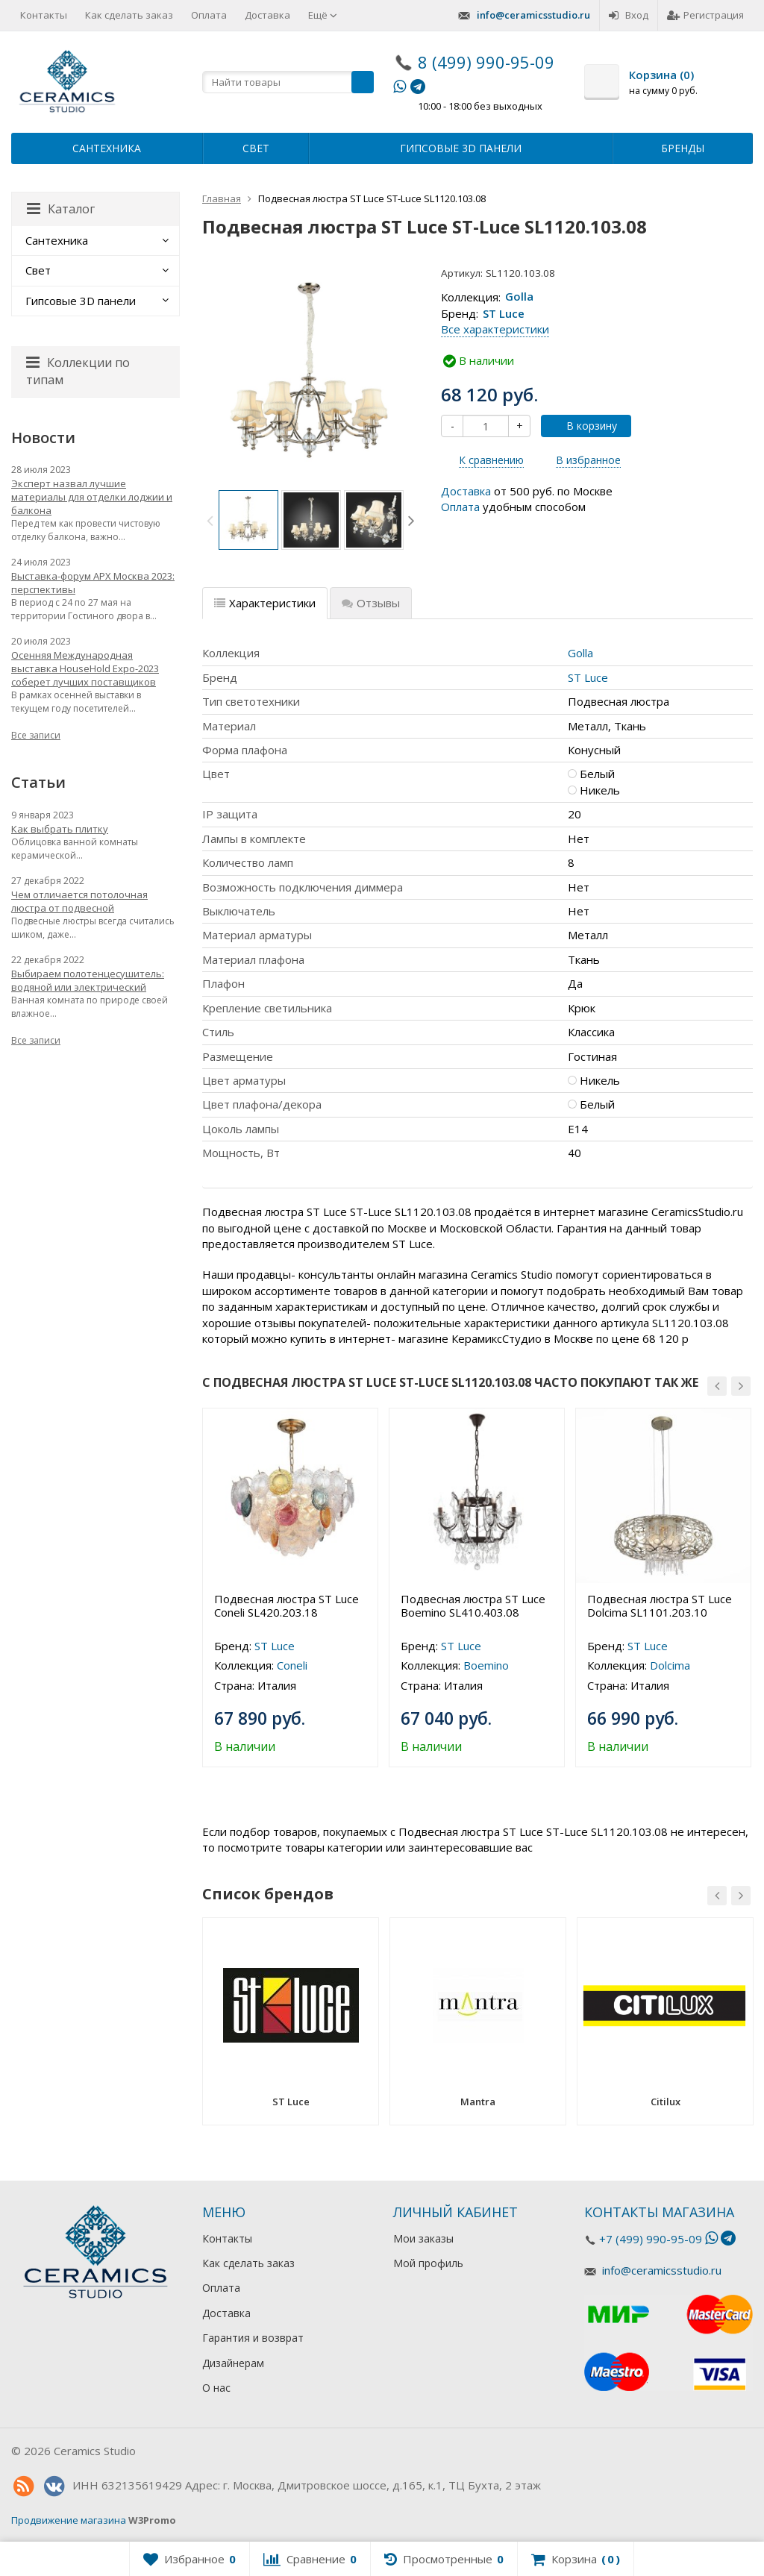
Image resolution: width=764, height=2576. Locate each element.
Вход (628, 15)
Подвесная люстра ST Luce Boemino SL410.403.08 (473, 1605)
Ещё (322, 15)
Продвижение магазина (68, 2520)
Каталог (61, 209)
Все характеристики (495, 329)
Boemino (486, 1665)
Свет (255, 148)
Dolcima (670, 1665)
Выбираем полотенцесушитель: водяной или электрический (87, 980)
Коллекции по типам (78, 371)
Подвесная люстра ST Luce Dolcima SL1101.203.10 (659, 1605)
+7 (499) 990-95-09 (650, 2238)
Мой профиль (428, 2263)
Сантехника (106, 148)
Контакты (43, 15)
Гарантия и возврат (253, 2338)
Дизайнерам (233, 2363)
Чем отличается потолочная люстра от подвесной (79, 901)
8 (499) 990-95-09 (486, 62)
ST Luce (504, 313)
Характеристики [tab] (265, 602)
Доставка (267, 15)
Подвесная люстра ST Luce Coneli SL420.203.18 (286, 1605)
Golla (519, 296)
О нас (216, 2388)
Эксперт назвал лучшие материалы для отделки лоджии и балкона (91, 497)
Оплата (209, 15)
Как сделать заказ (129, 15)
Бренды (682, 148)
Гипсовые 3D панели (461, 148)
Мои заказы (423, 2238)
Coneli (292, 1665)
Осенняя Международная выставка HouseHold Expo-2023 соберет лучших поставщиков (85, 668)
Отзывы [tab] (371, 602)
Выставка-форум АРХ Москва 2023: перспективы (93, 582)
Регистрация (705, 15)
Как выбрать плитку (59, 829)
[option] (248, 520)
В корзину (583, 426)
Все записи (35, 735)
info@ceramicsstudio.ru (533, 15)
